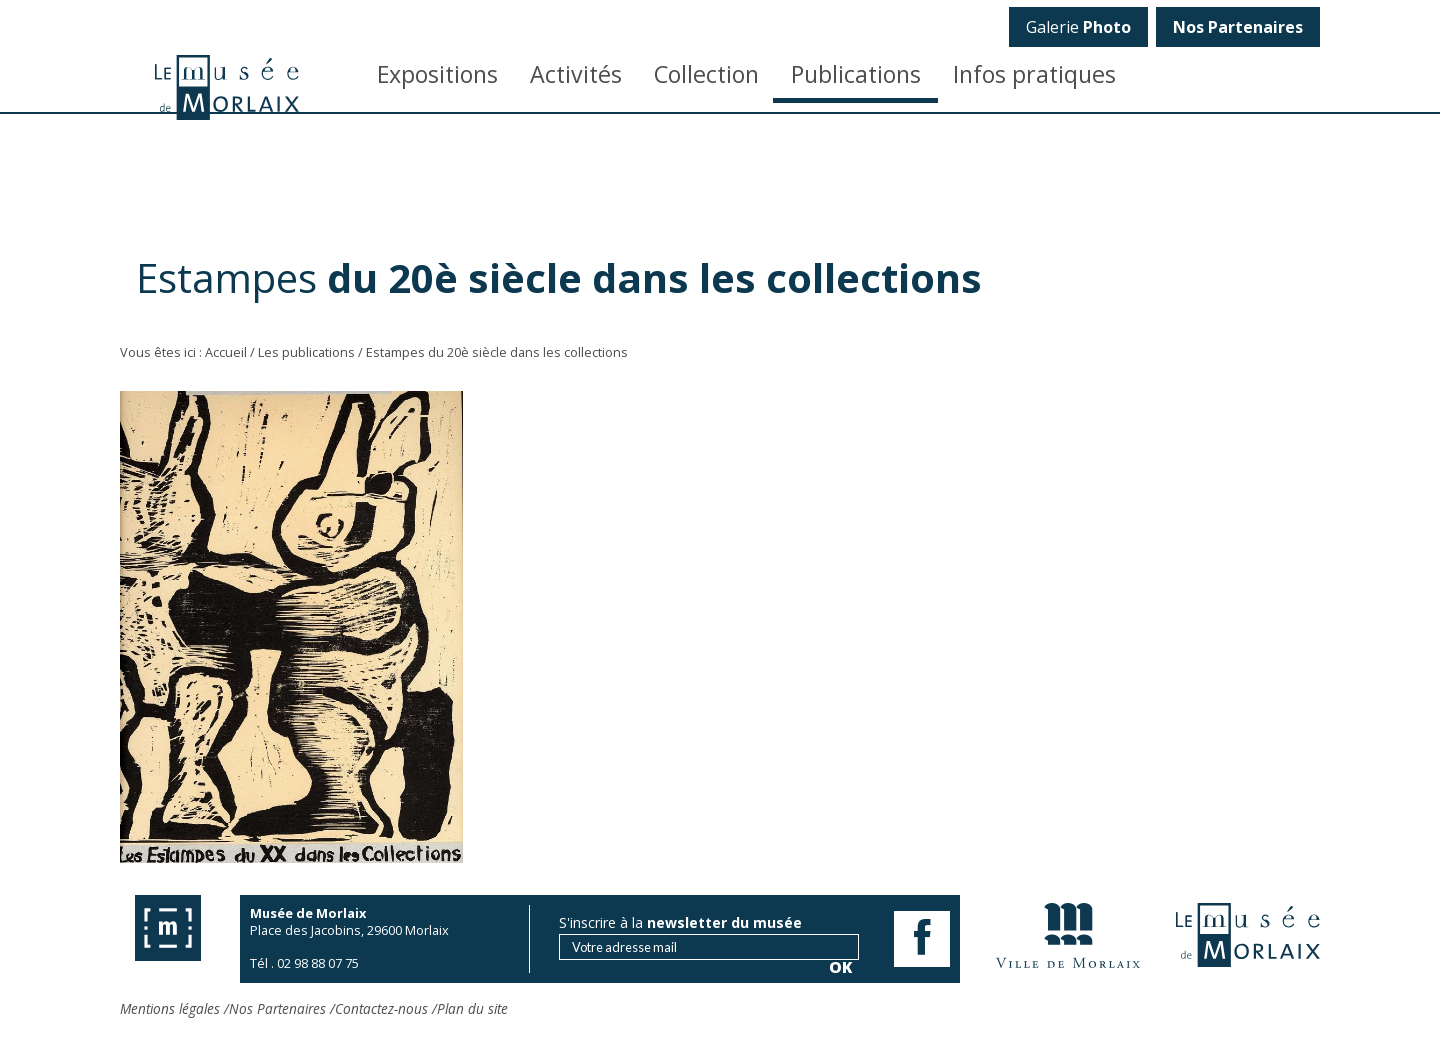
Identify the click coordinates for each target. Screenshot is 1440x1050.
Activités (576, 74)
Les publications (306, 352)
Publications (856, 74)
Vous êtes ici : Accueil (183, 352)
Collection (706, 74)
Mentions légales (170, 1008)
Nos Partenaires (277, 1008)
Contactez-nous (381, 1008)
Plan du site (472, 1008)
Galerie (1078, 27)
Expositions (437, 74)
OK (1292, 345)
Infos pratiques (1034, 74)
